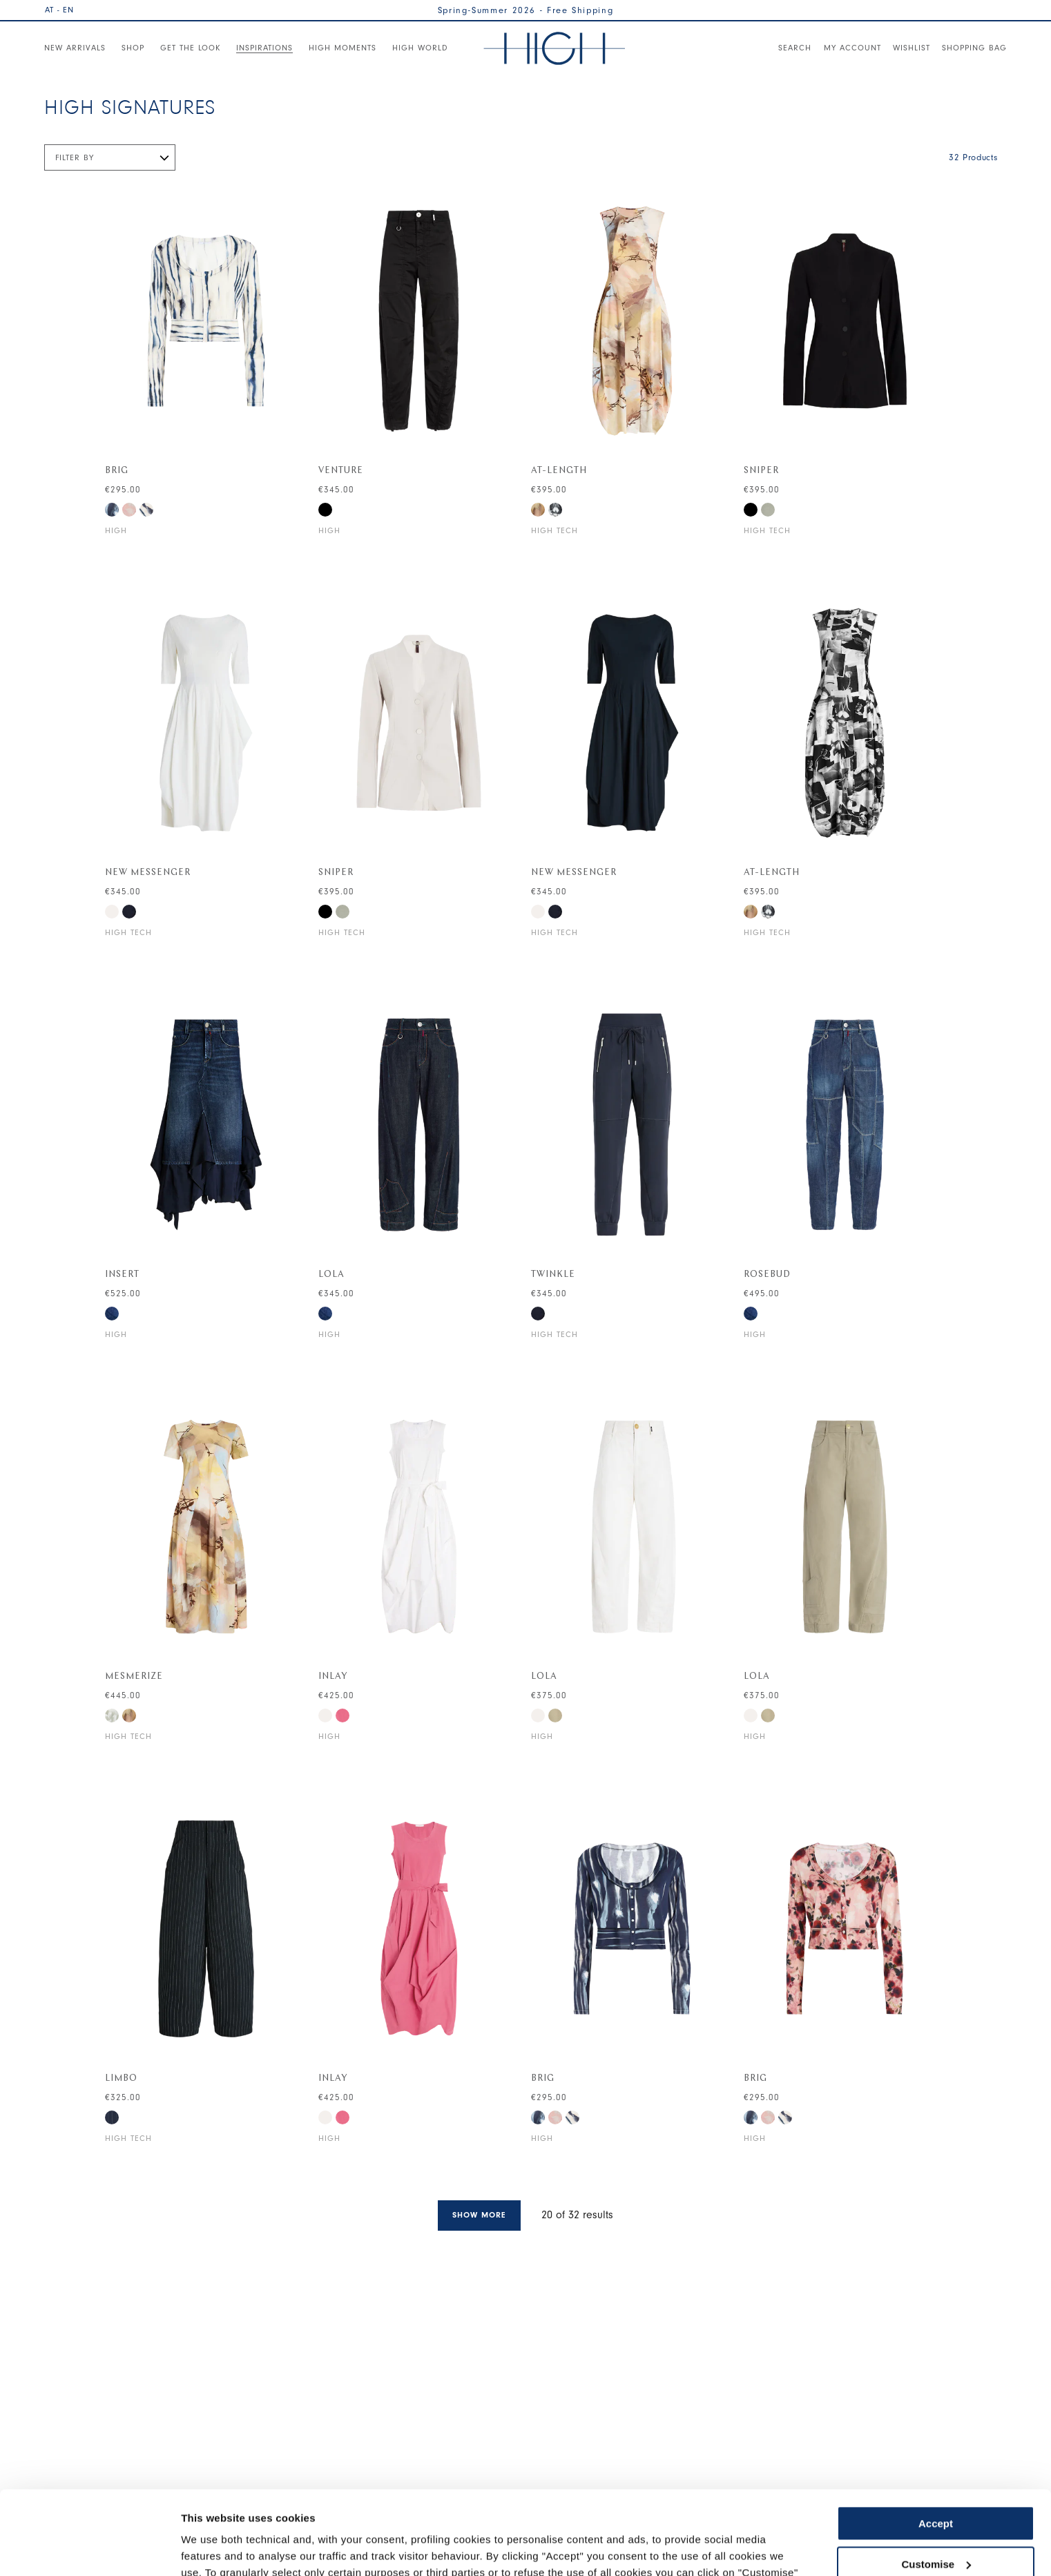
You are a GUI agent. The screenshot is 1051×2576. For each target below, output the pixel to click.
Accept (935, 2445)
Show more (479, 2215)
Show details (213, 2549)
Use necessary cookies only (936, 2526)
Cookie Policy (588, 2511)
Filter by (74, 157)
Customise (936, 2485)
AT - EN (59, 10)
